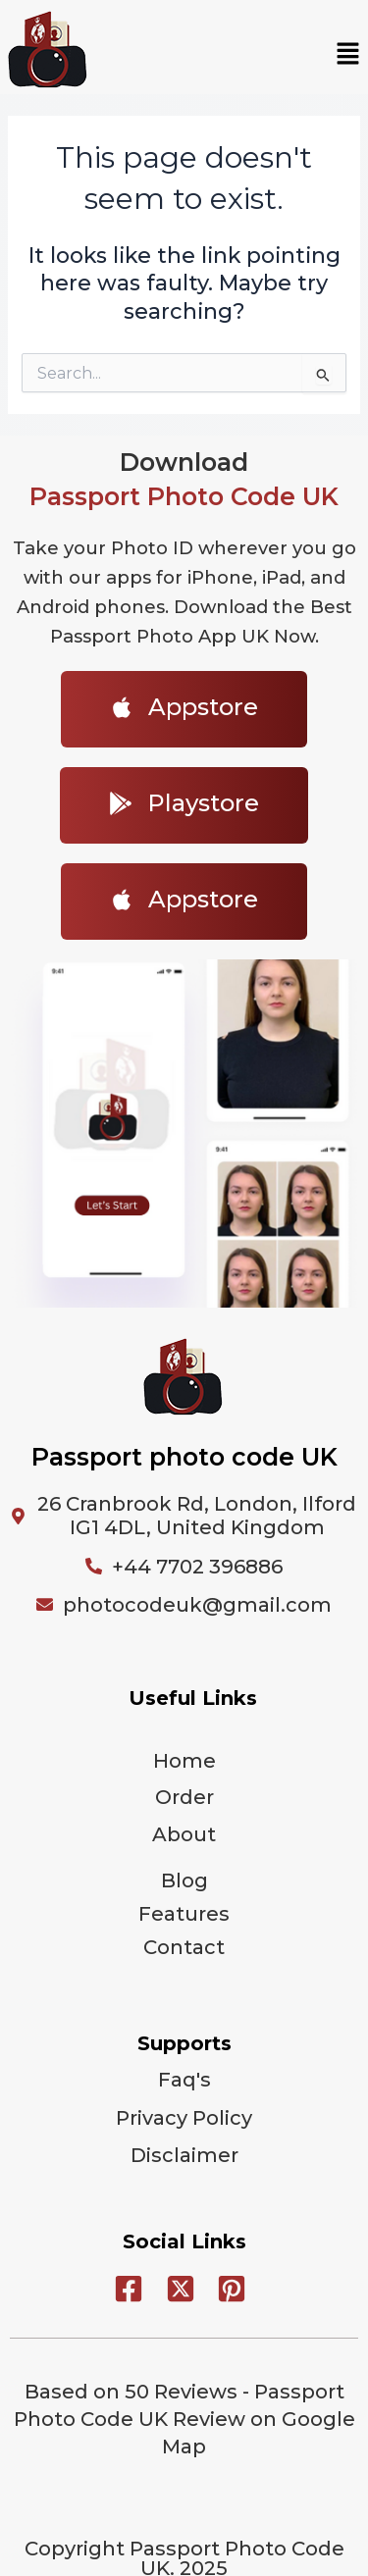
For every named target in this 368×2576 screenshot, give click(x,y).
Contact (184, 1947)
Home (184, 1761)
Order (184, 1797)
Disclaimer (184, 2155)
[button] (348, 55)
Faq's (184, 2079)
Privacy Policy (184, 2118)
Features (184, 1914)
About (184, 1834)
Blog (184, 1880)
